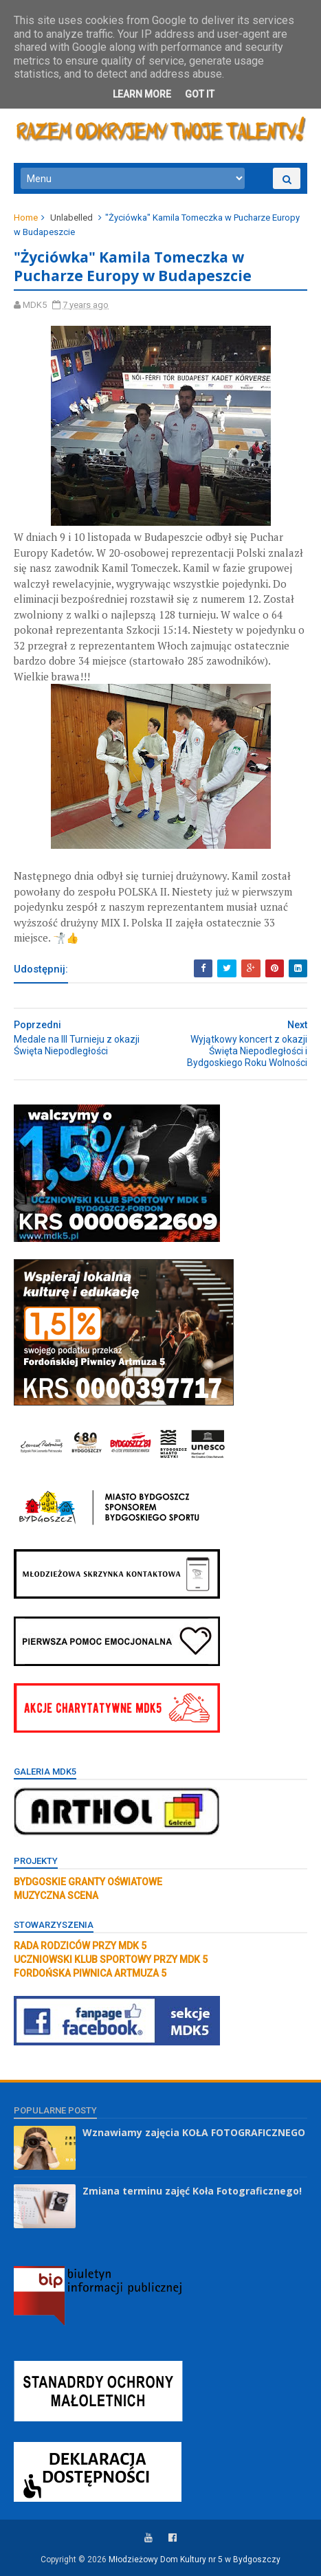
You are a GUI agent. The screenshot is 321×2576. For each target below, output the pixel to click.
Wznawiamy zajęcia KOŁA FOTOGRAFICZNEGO (193, 2132)
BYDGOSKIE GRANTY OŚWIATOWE (88, 1881)
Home (26, 217)
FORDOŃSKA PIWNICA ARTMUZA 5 (90, 1973)
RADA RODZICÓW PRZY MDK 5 (80, 1945)
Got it (199, 94)
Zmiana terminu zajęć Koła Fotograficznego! (192, 2190)
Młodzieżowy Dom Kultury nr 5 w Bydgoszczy (194, 2559)
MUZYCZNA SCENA (56, 1895)
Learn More (142, 94)
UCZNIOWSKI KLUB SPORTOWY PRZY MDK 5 (111, 1959)
